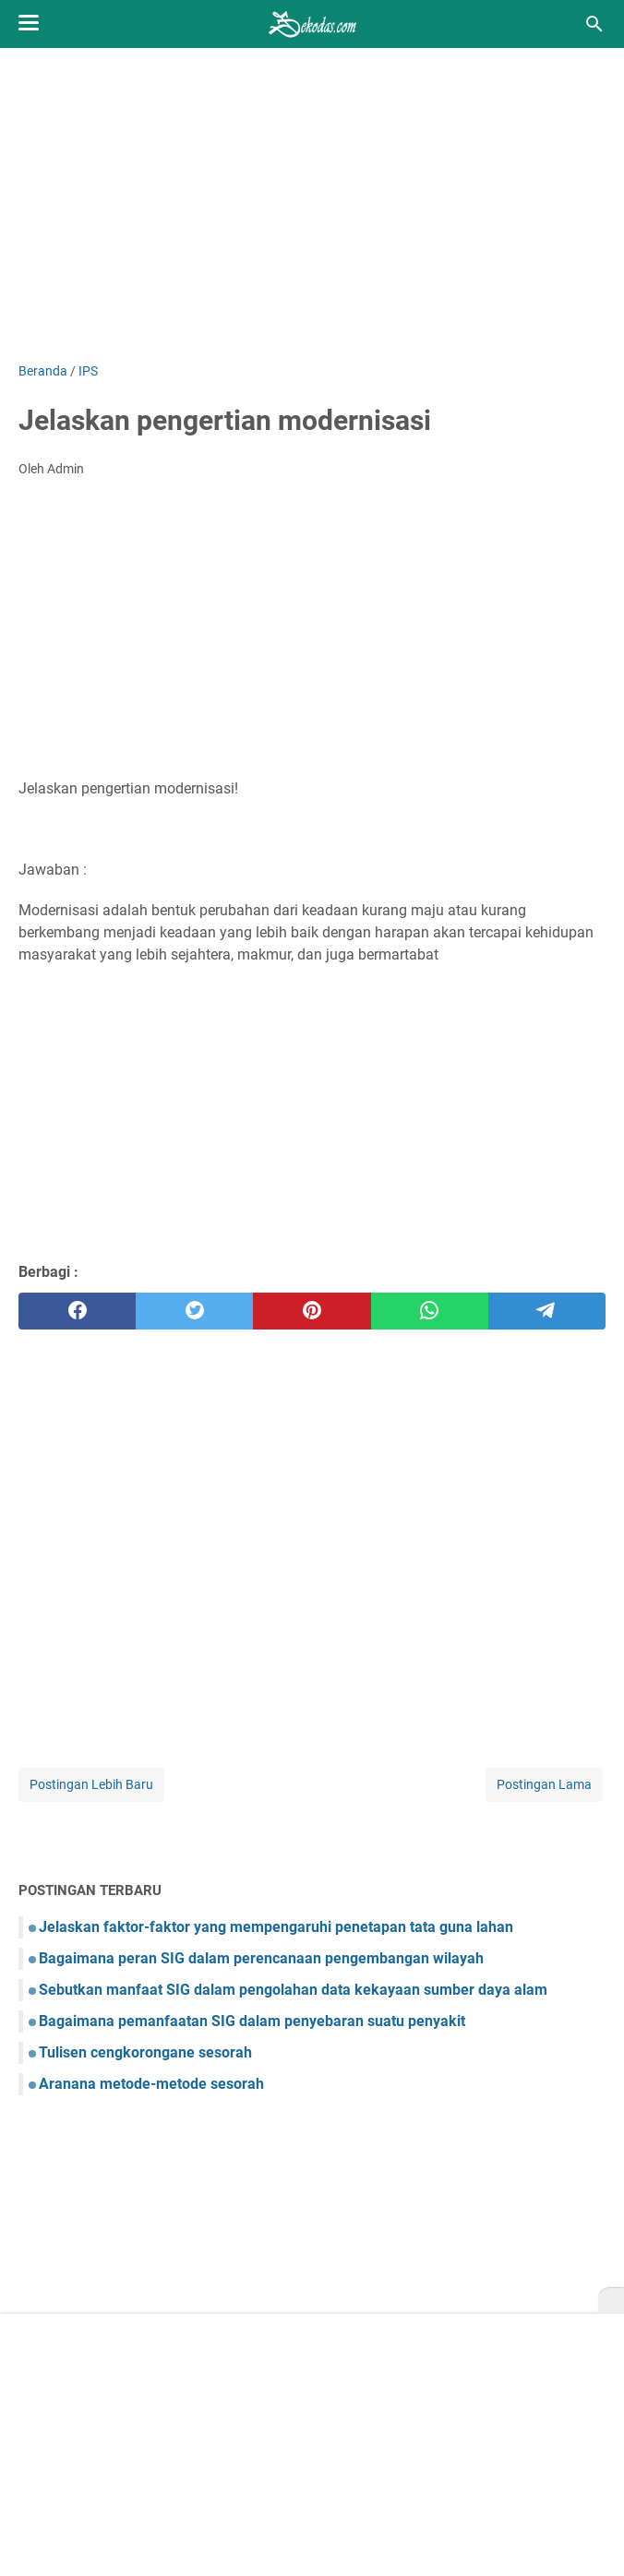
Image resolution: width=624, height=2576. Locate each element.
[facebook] (77, 1311)
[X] (611, 2301)
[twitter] (194, 1311)
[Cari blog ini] (594, 24)
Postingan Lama (544, 1784)
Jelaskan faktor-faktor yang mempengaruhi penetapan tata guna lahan (276, 1927)
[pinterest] (311, 1311)
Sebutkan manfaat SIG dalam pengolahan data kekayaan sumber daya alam (293, 1989)
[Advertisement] (312, 205)
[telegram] (547, 1311)
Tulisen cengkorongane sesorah (145, 2052)
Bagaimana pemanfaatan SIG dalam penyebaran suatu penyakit (252, 2021)
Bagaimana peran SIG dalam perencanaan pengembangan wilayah (261, 1958)
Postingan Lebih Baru (91, 1784)
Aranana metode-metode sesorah (151, 2084)
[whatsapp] (429, 1311)
